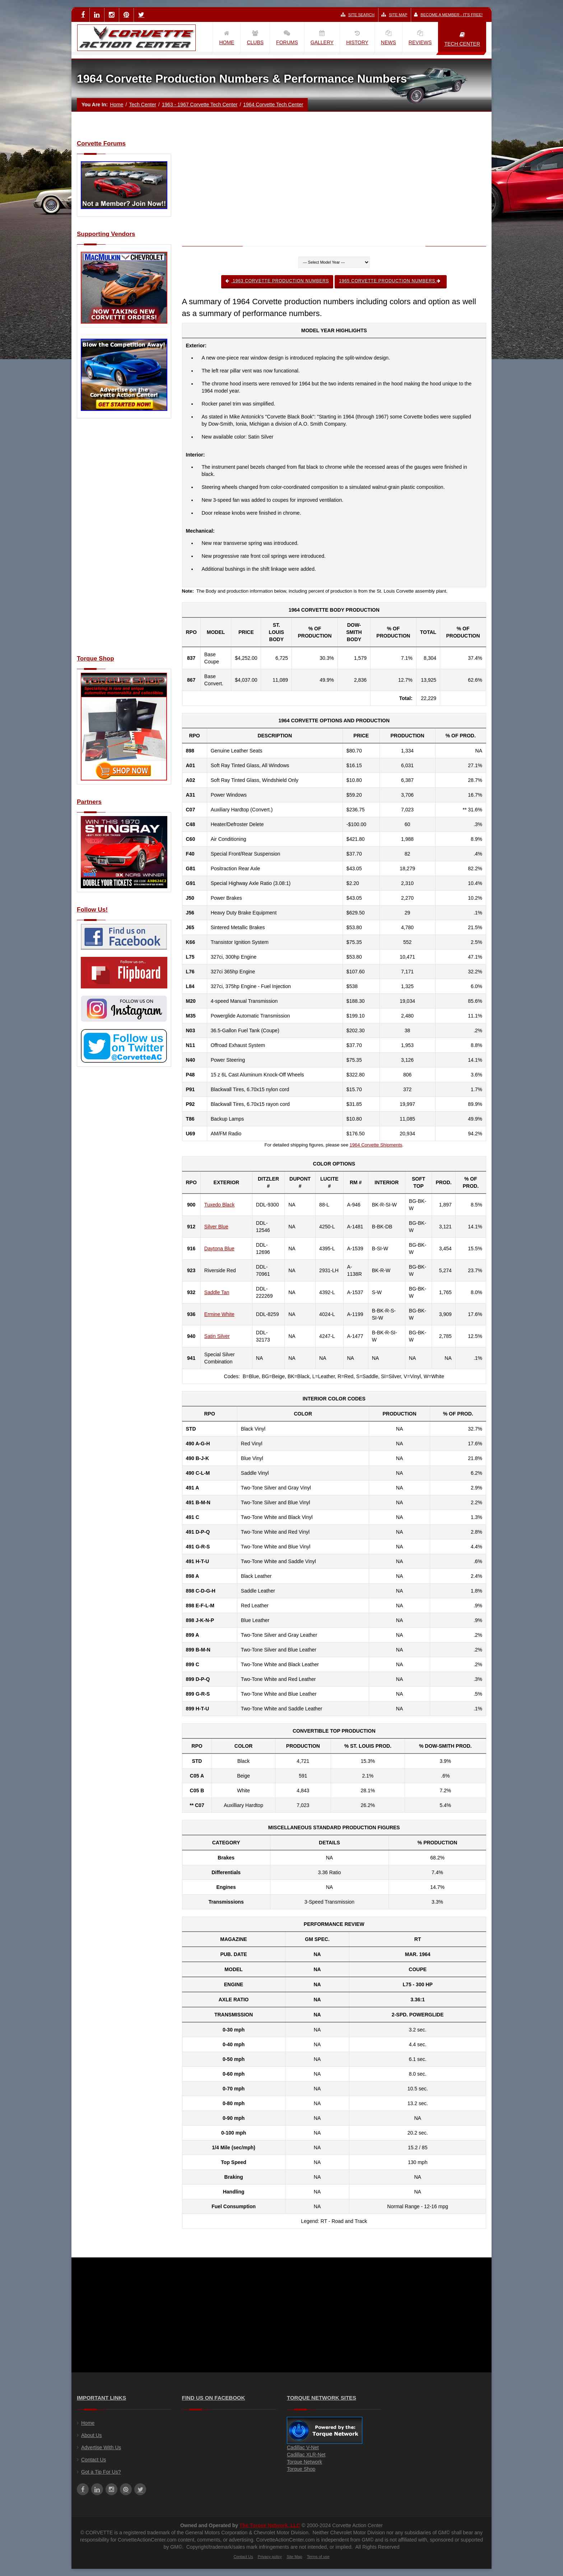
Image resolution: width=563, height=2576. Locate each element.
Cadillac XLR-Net (306, 2454)
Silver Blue (216, 1226)
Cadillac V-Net (303, 2447)
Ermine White (219, 1314)
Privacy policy (270, 2556)
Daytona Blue (219, 1248)
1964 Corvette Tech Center (273, 104)
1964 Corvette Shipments (376, 1145)
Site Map (394, 14)
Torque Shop (301, 2469)
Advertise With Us (101, 2447)
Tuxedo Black (219, 1205)
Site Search (357, 14)
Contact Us (93, 2460)
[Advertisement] (124, 540)
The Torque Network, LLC (269, 2525)
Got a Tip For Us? (101, 2472)
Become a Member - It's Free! (448, 14)
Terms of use (318, 2556)
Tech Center (142, 104)
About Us (91, 2435)
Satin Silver (217, 1336)
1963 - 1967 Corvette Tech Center (200, 104)
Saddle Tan (216, 1292)
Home (116, 104)
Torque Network (304, 2462)
